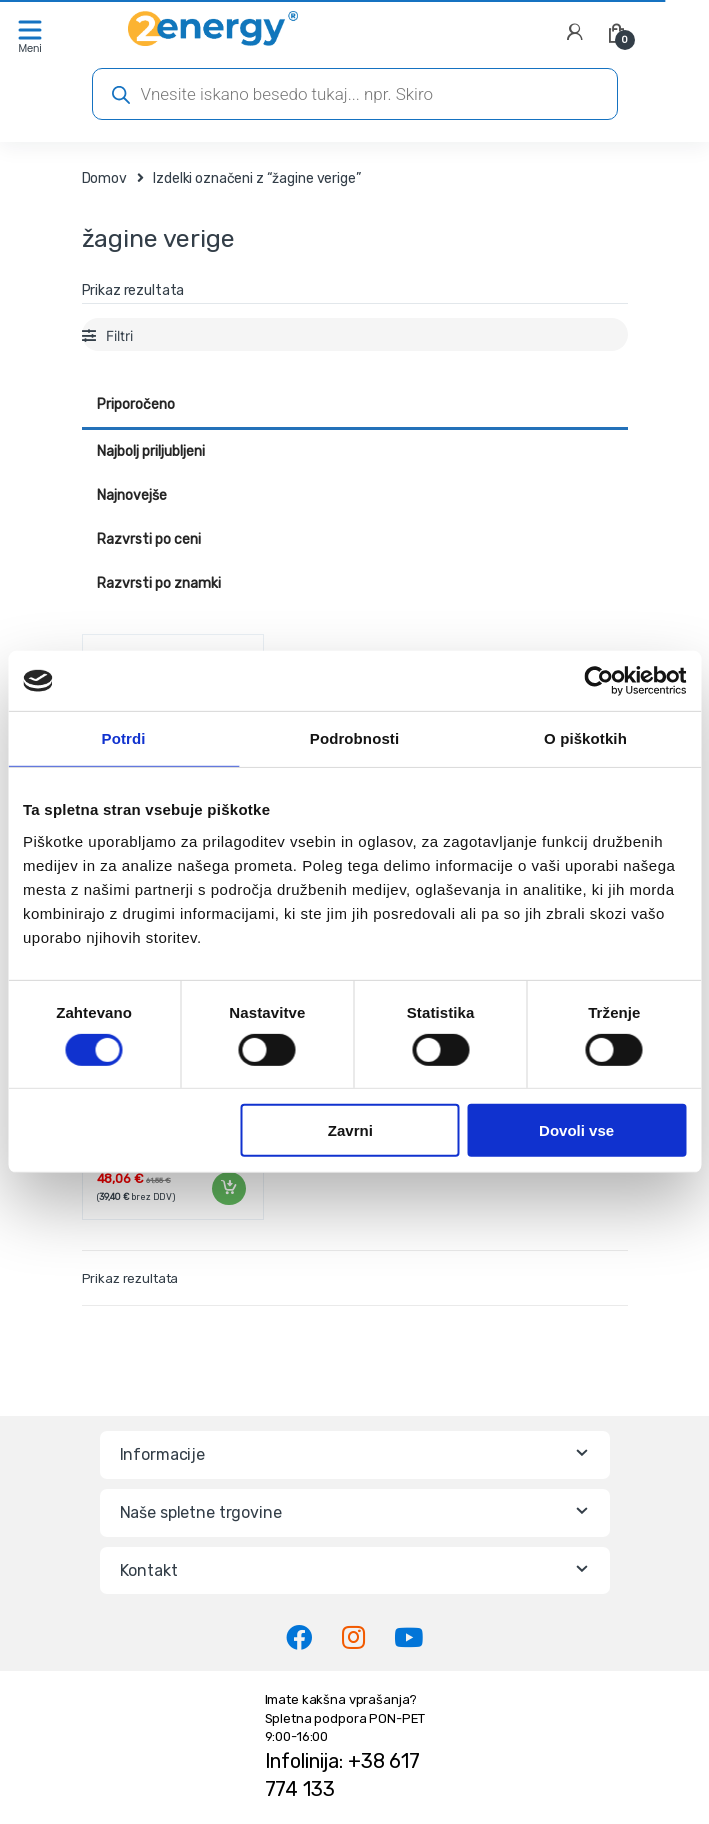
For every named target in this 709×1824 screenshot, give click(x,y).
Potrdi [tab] (124, 738)
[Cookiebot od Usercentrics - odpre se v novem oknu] (598, 681)
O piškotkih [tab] (585, 738)
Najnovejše (132, 495)
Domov (104, 178)
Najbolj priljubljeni (151, 451)
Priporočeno (136, 404)
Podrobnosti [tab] (354, 738)
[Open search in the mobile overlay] (355, 94)
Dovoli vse (576, 1130)
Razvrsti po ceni (149, 539)
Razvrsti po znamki (159, 583)
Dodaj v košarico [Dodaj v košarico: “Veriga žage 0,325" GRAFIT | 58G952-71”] (228, 1189)
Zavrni (350, 1130)
